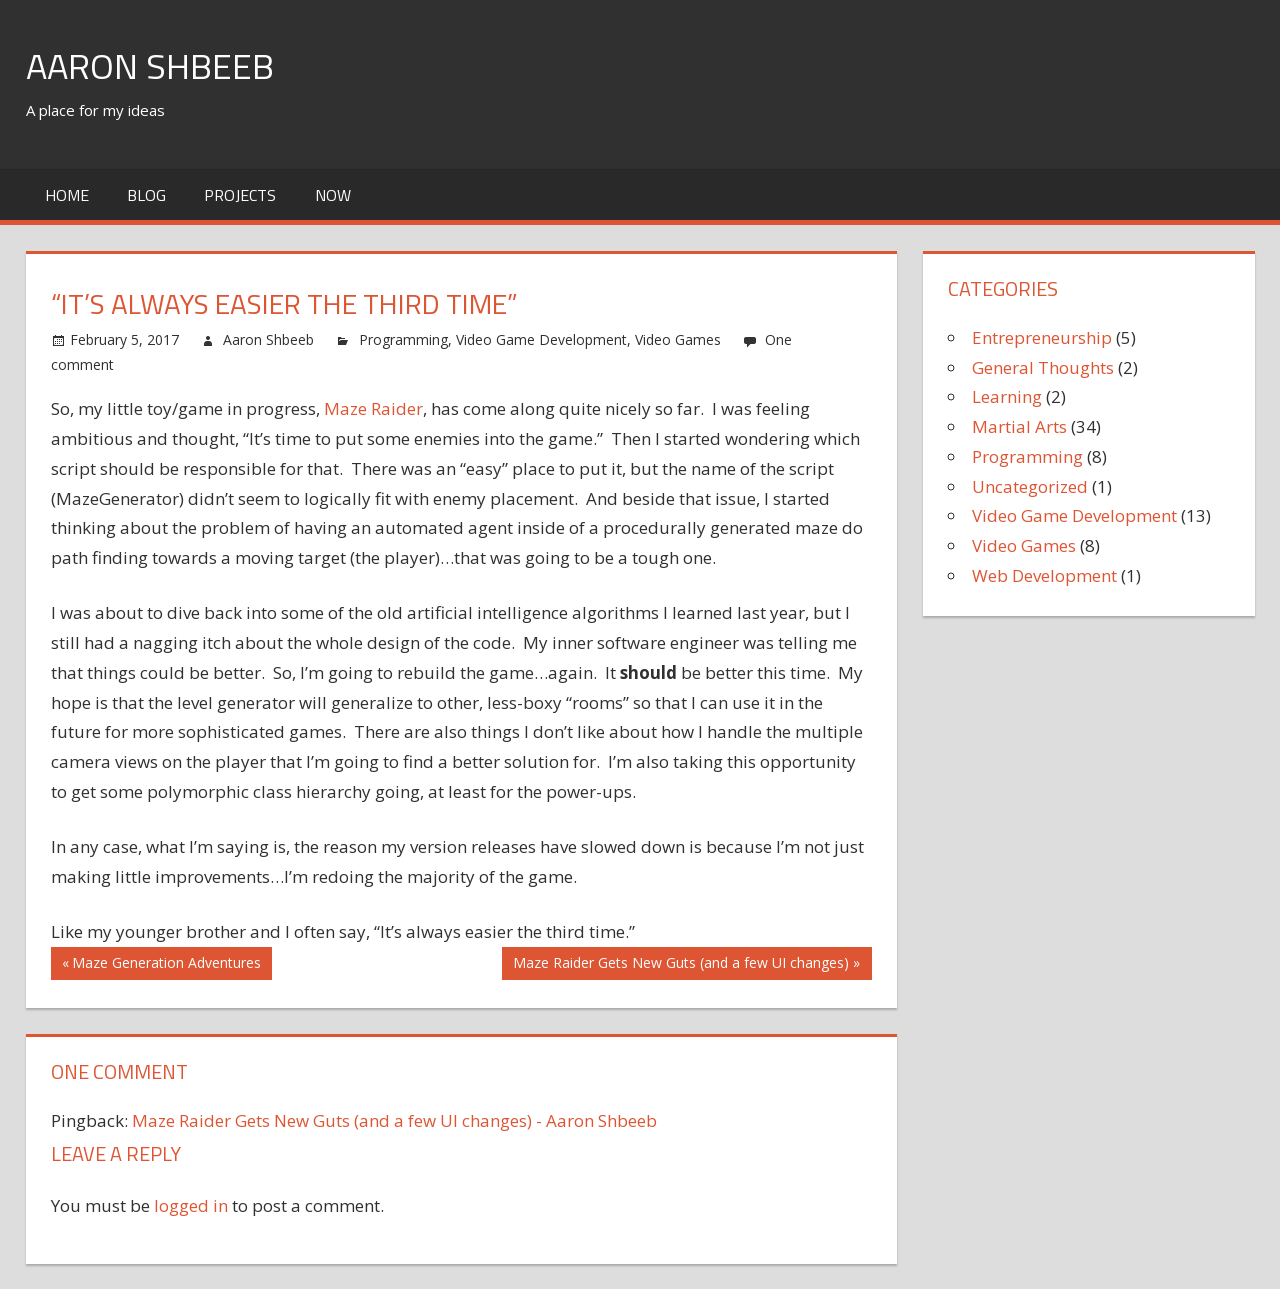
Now (333, 195)
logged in (191, 1205)
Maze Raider (373, 408)
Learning (1007, 396)
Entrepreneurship (1042, 337)
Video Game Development (541, 339)
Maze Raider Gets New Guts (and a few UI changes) (680, 965)
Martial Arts (1019, 426)
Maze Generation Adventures (166, 965)
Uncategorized (1030, 486)
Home (67, 195)
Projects (240, 195)
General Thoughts (1043, 367)
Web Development (1044, 575)
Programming (403, 339)
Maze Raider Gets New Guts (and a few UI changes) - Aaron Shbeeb (394, 1120)
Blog (146, 195)
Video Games (678, 339)
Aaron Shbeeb (150, 65)
